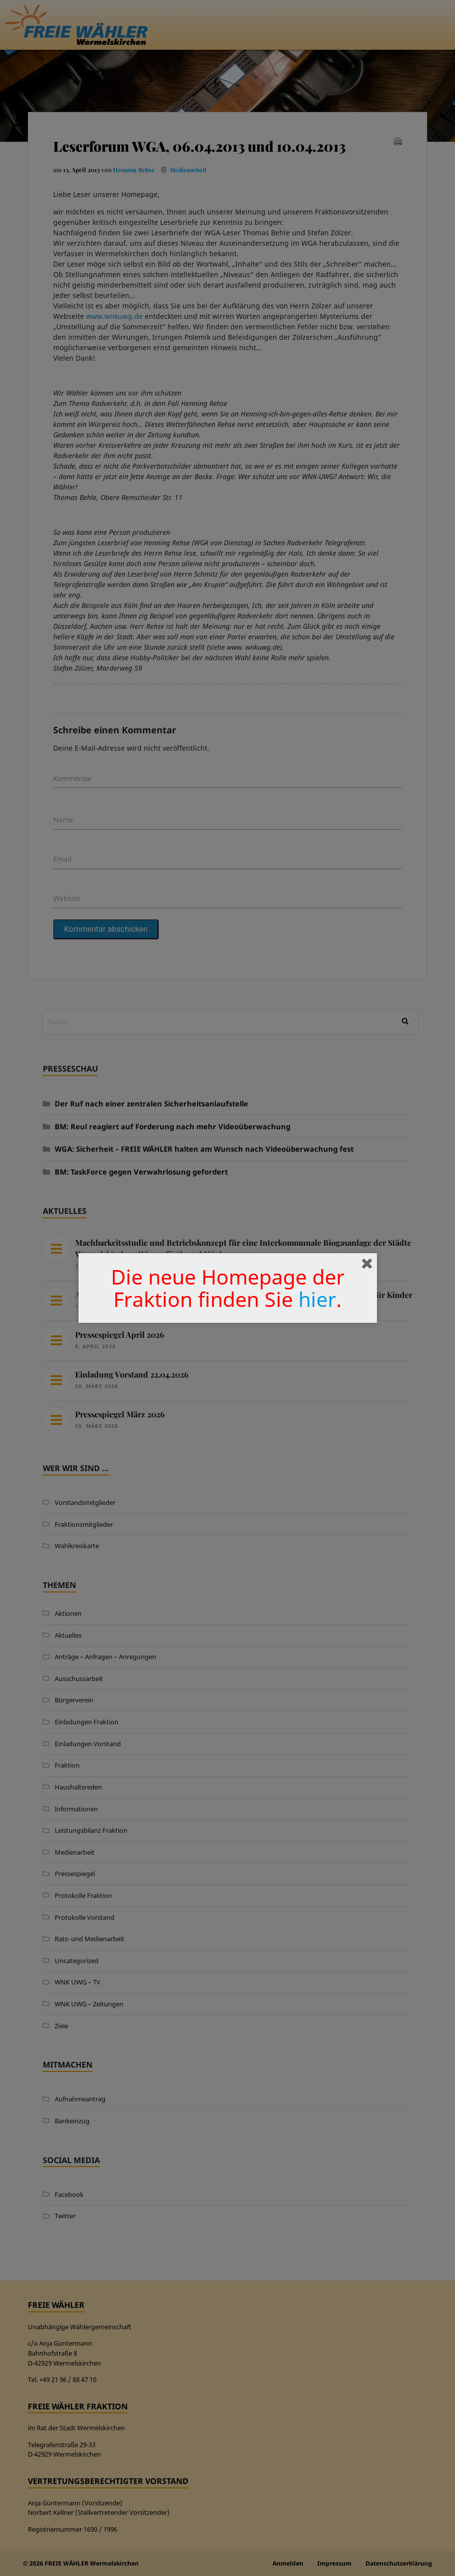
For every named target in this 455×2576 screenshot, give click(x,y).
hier (317, 1299)
